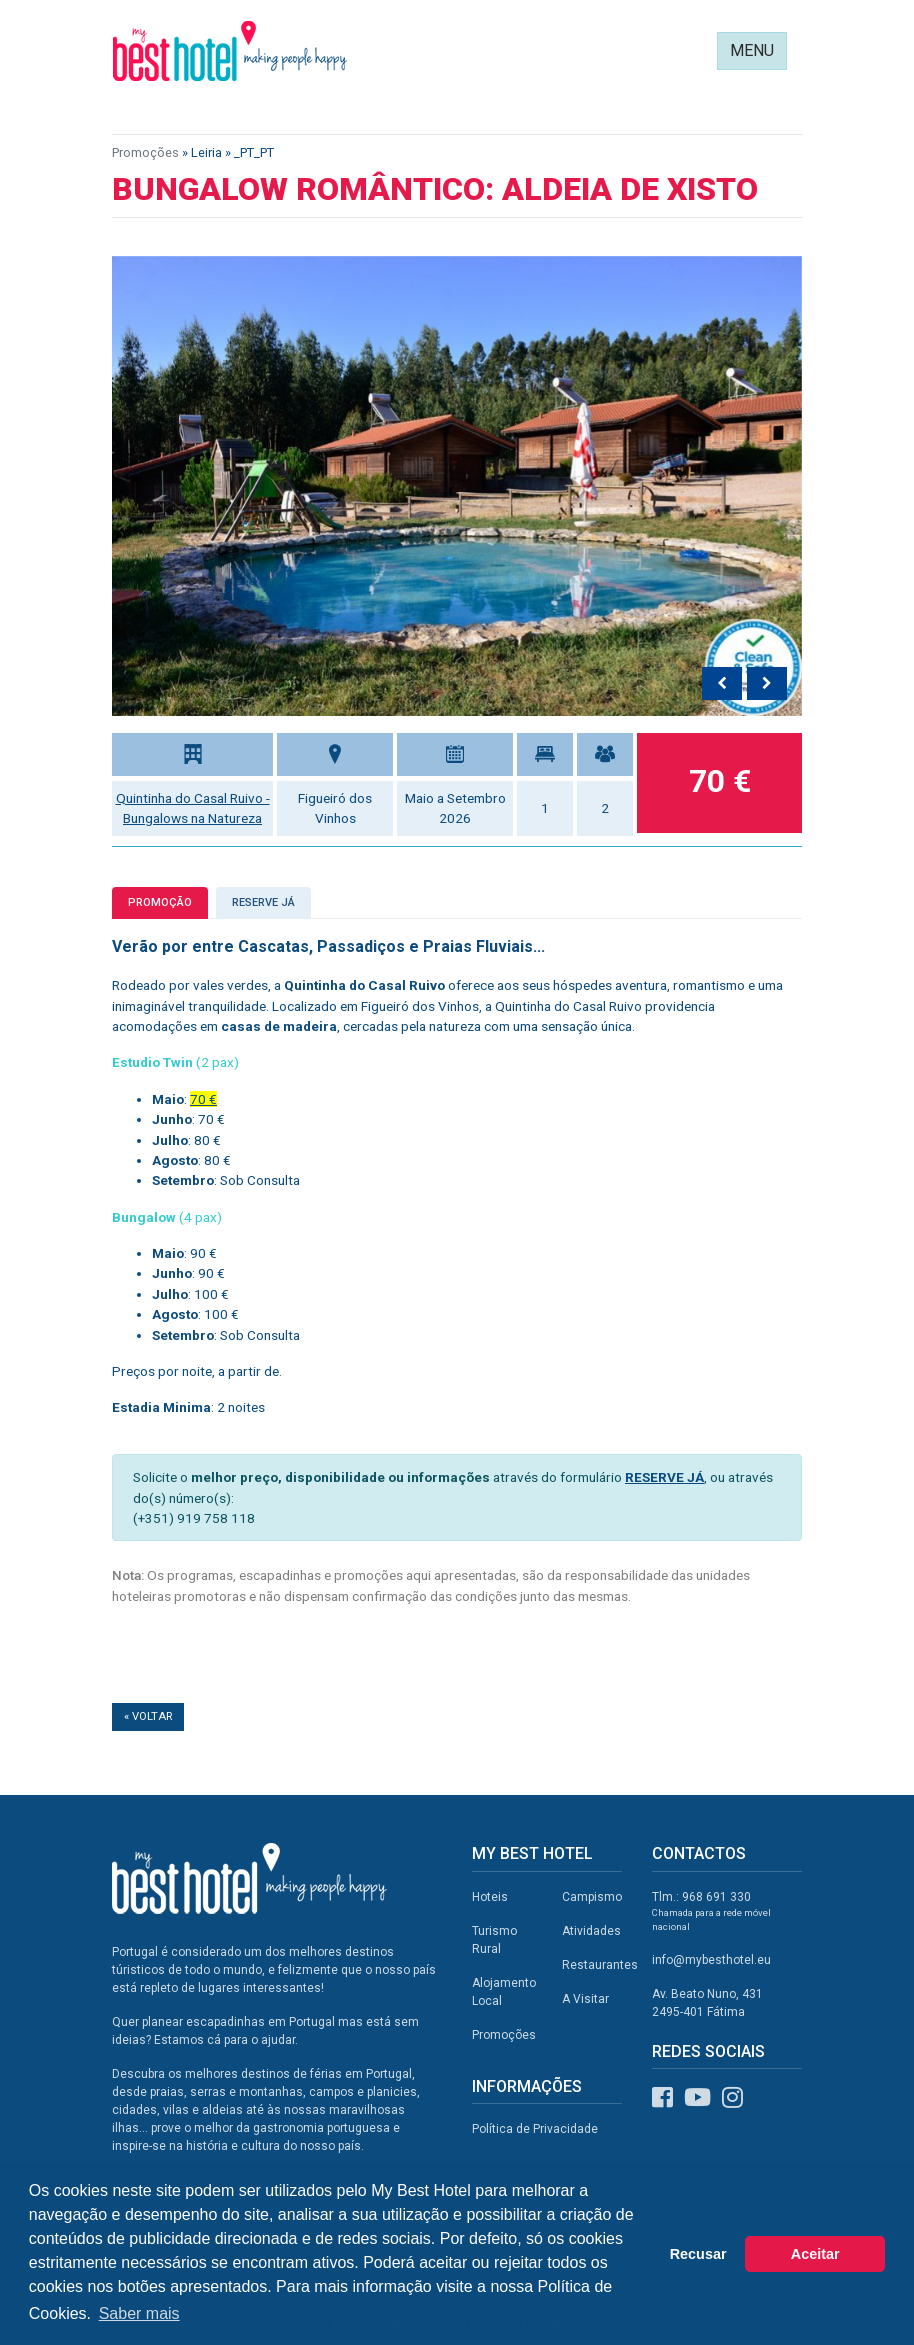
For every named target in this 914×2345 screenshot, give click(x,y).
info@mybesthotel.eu (711, 1960)
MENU (752, 50)
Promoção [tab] (160, 902)
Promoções (145, 152)
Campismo (592, 1897)
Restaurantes (600, 1965)
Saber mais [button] (139, 2313)
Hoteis (490, 1897)
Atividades (591, 1931)
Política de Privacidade (535, 2129)
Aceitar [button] (815, 2254)
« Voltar (148, 1716)
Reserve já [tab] (263, 902)
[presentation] (722, 684)
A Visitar (585, 1999)
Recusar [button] (698, 2254)
